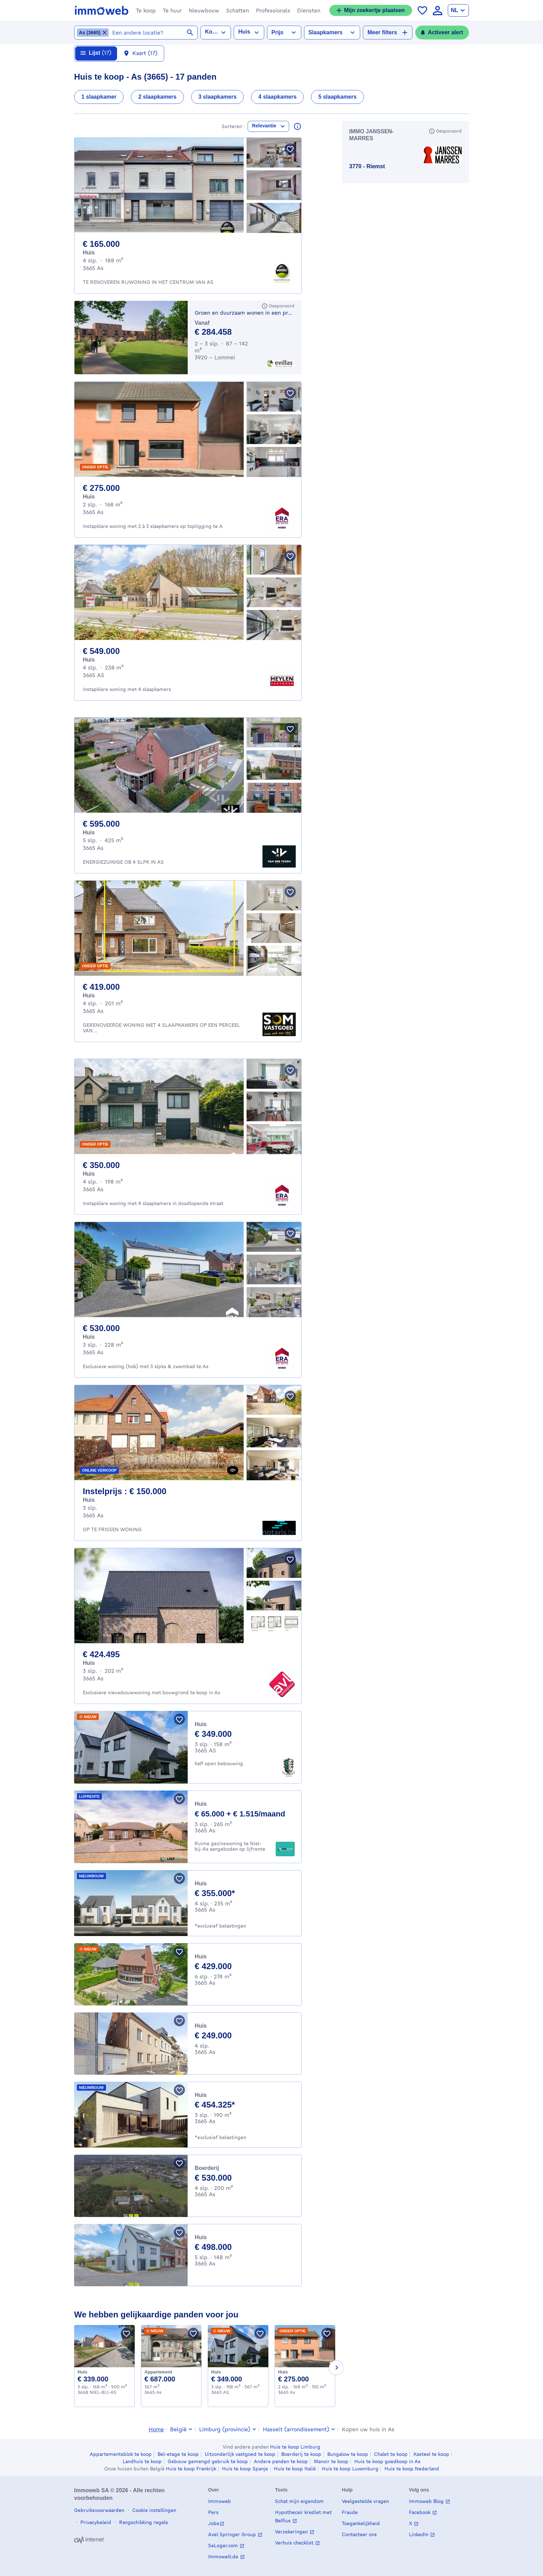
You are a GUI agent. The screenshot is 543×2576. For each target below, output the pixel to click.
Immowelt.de (224, 2556)
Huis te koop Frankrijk (191, 2468)
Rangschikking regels (143, 2522)
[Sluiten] (483, 56)
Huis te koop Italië (295, 2468)
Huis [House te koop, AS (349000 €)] (201, 1727)
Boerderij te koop (301, 2454)
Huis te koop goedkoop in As (387, 2461)
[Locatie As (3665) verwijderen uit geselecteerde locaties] (93, 33)
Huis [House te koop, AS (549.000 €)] (89, 663)
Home (156, 2429)
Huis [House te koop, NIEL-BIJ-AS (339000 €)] (82, 2375)
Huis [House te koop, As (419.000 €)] (89, 999)
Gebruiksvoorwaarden (99, 2510)
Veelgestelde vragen (365, 2501)
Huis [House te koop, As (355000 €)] (201, 1887)
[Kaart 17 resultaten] (140, 57)
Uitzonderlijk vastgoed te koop (240, 2454)
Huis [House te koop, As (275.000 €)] (89, 500)
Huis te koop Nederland (411, 2468)
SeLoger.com (223, 2545)
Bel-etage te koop (178, 2454)
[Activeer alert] (442, 33)
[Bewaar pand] (290, 152)
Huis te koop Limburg (295, 2447)
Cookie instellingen (153, 2510)
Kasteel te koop (431, 2454)
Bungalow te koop (347, 2454)
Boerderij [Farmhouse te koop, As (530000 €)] (207, 2171)
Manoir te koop (331, 2461)
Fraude (350, 2512)
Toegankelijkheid (361, 2523)
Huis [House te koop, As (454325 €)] (201, 2098)
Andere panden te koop (281, 2461)
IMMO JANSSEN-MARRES (371, 138)
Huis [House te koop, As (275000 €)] (283, 2375)
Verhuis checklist (295, 2542)
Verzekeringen (292, 2531)
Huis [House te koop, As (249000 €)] (201, 2029)
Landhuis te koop (142, 2461)
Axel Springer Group (232, 2534)
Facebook (420, 2512)
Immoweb (219, 2501)
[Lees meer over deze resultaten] (297, 129)
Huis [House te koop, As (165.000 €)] (89, 256)
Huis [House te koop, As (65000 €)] (201, 1807)
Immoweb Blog (427, 2501)
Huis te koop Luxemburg (350, 2468)
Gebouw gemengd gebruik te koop (208, 2461)
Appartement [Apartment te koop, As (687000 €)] (158, 2375)
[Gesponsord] (277, 309)
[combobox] (153, 33)
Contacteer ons (359, 2534)
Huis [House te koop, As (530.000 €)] (89, 1340)
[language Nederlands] (458, 10)
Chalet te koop (391, 2454)
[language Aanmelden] (437, 10)
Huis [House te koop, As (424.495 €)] (89, 1666)
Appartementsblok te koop (121, 2454)
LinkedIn (419, 2534)
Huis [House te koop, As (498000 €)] (201, 2240)
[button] (146, 10)
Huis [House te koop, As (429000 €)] (201, 1960)
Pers (213, 2512)
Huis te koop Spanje (245, 2468)
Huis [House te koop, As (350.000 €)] (89, 1177)
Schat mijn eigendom (299, 2501)
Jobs (213, 2523)
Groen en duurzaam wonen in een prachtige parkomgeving (244, 315)
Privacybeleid (95, 2522)
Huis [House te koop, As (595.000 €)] (89, 835)
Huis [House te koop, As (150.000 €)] (89, 1503)
